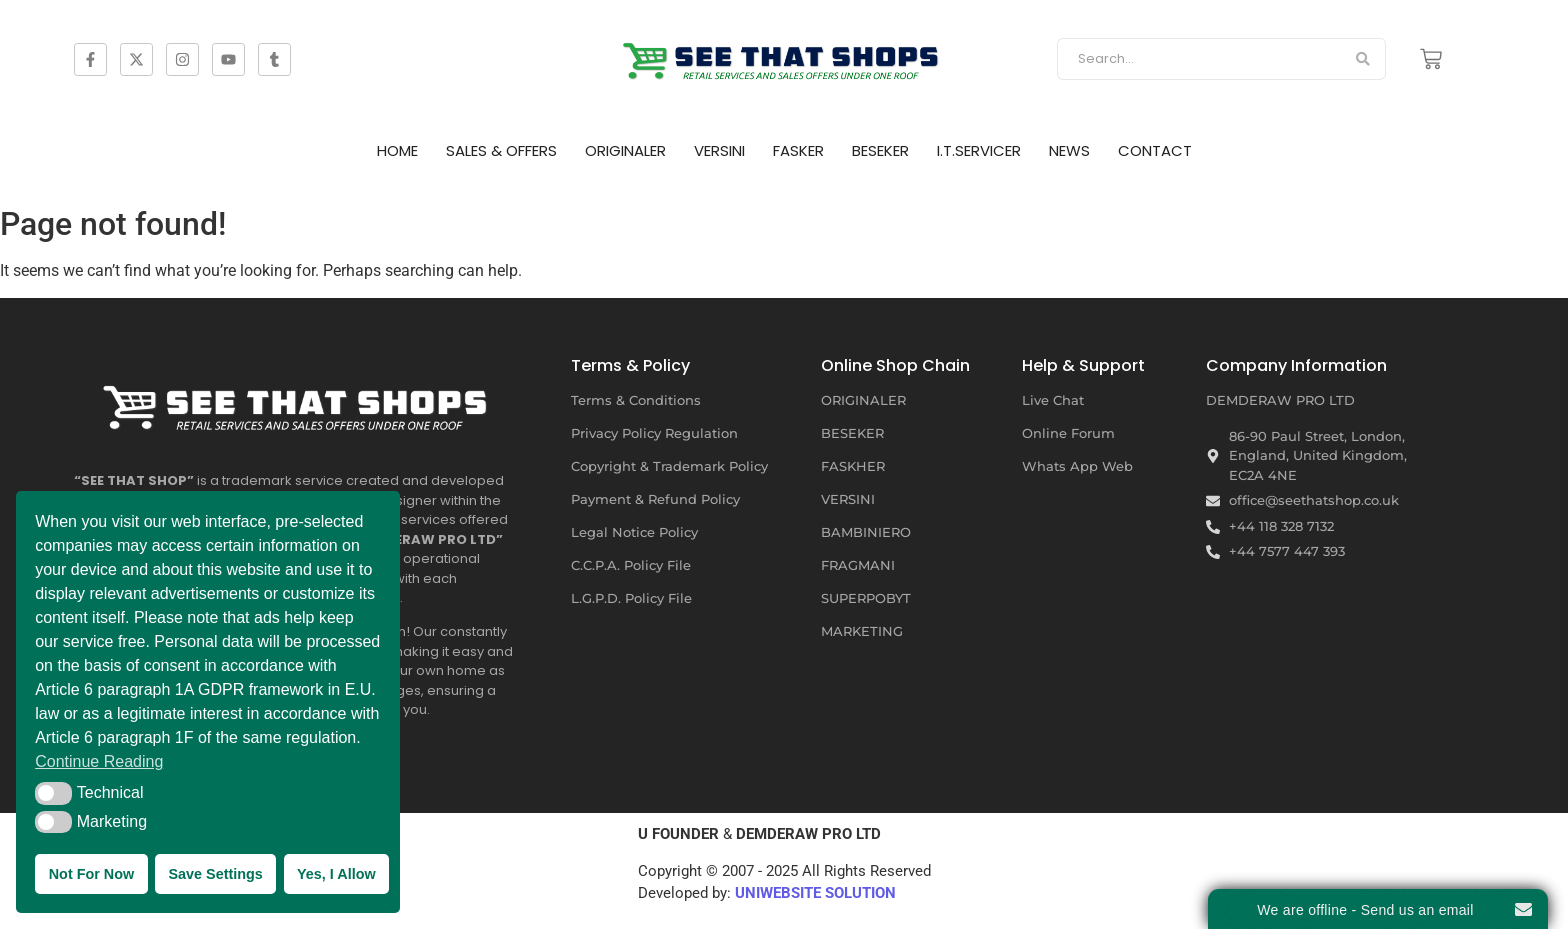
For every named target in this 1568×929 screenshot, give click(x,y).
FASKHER (853, 466)
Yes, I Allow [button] (336, 874)
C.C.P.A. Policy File (631, 565)
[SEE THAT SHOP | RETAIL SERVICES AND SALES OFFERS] (784, 55)
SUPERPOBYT (866, 598)
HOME (397, 150)
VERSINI (719, 150)
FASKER (798, 150)
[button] (53, 793)
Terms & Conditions (636, 400)
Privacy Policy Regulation (654, 433)
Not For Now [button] (92, 874)
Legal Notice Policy (634, 532)
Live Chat (1053, 400)
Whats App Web (1077, 466)
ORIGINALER (625, 150)
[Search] (1198, 59)
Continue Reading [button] (99, 761)
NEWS (1069, 150)
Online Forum (1068, 433)
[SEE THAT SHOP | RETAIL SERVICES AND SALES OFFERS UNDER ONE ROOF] (299, 401)
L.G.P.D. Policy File (631, 598)
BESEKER (880, 150)
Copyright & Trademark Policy (669, 466)
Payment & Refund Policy (655, 499)
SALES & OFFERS (501, 150)
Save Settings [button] (215, 874)
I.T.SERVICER (979, 150)
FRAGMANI (858, 565)
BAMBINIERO (866, 532)
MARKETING (862, 631)
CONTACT (1155, 150)
